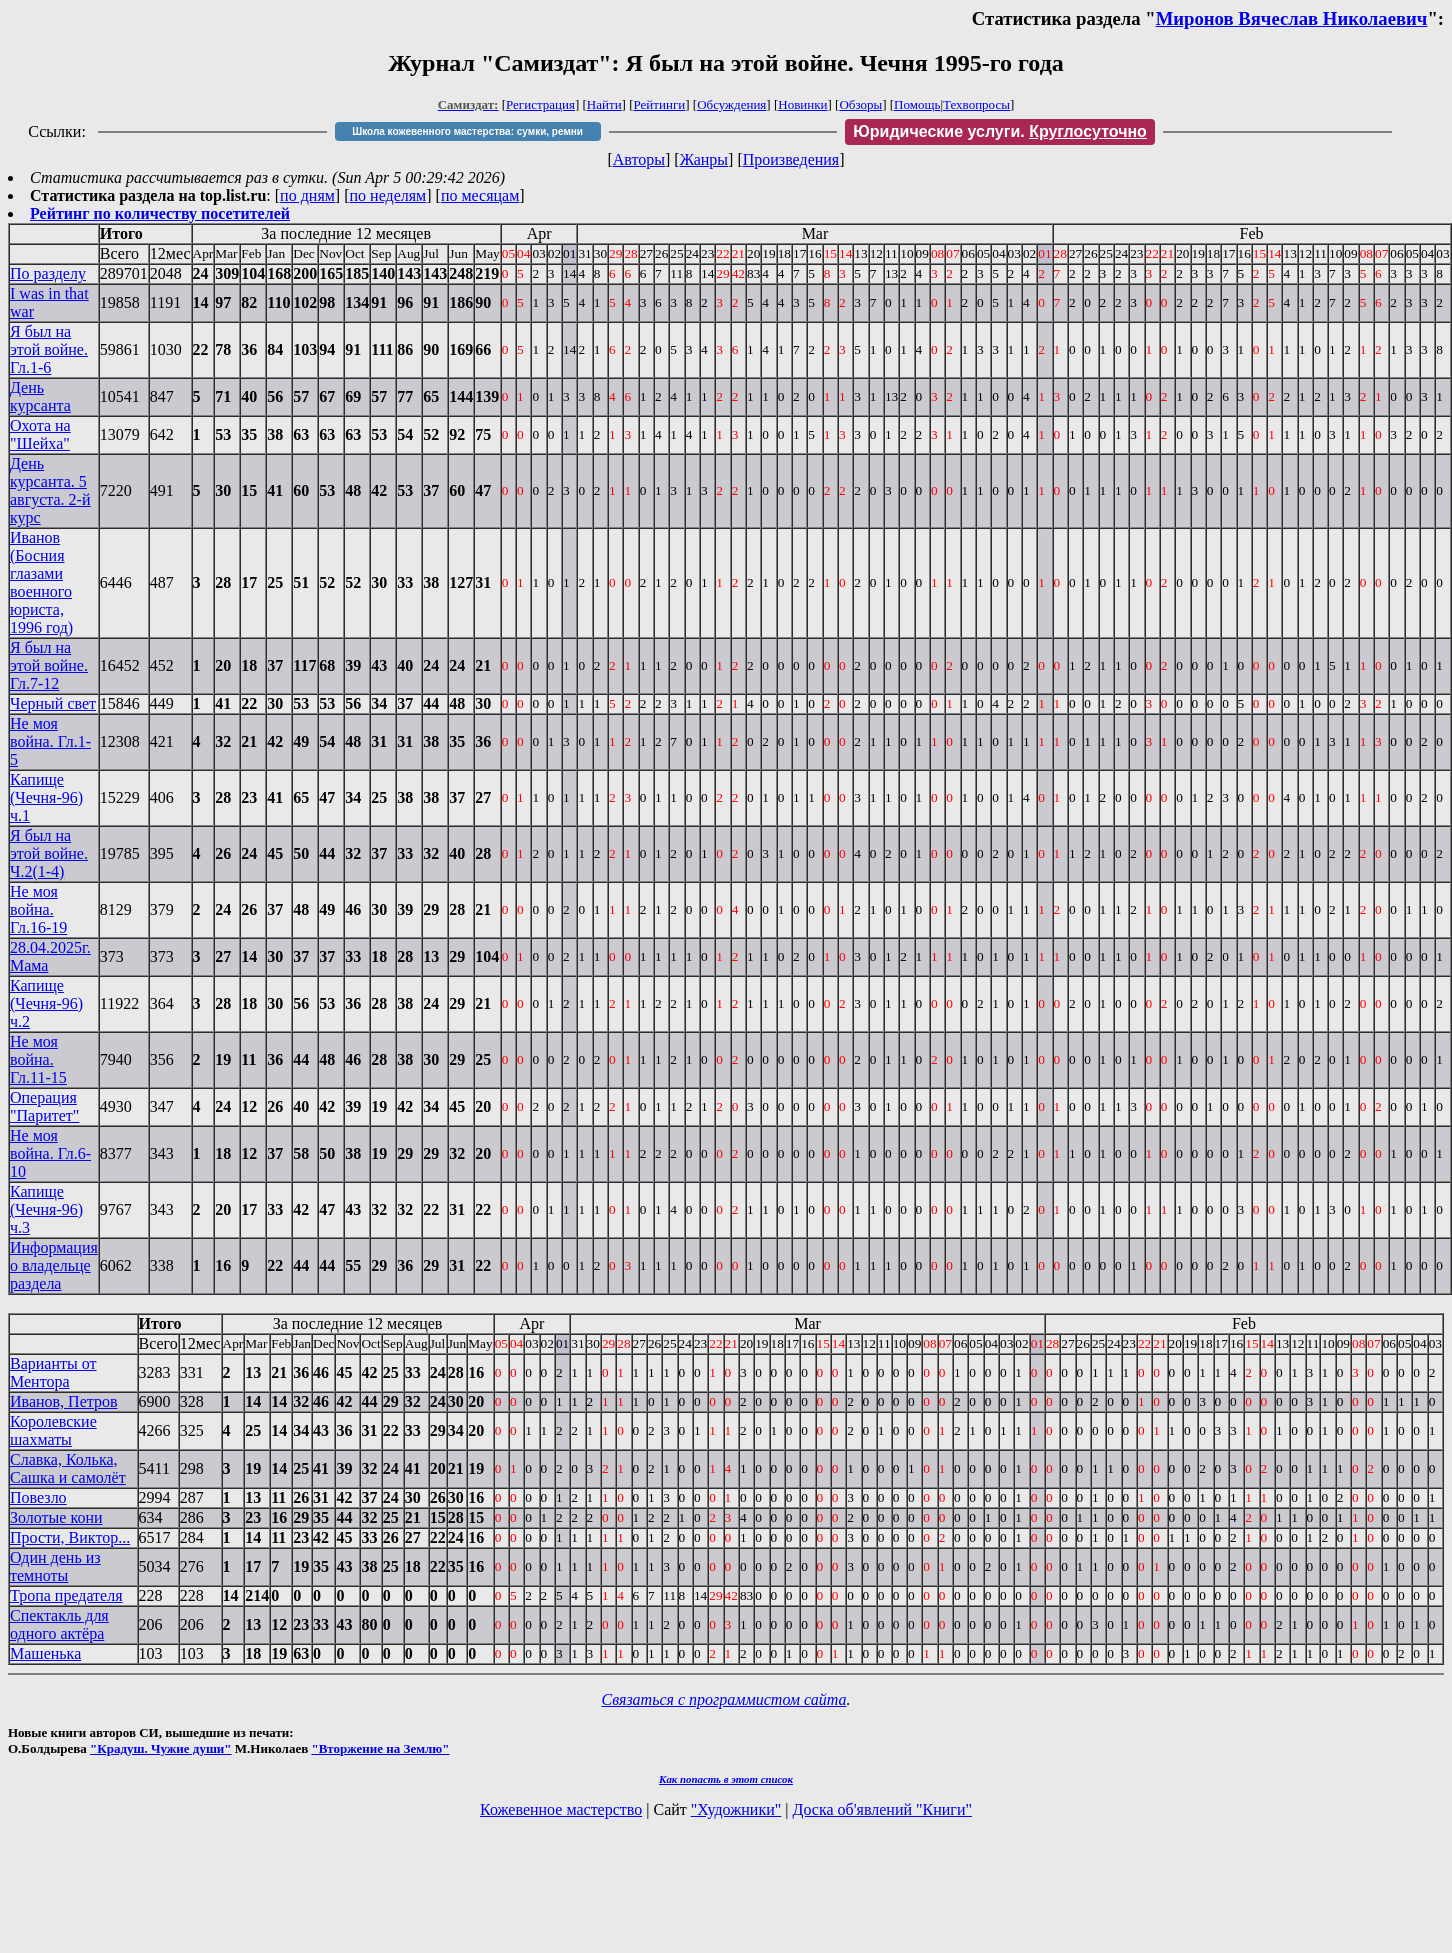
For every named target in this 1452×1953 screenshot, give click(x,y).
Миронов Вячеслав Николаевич (1292, 18)
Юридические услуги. (1000, 131)
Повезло (38, 1497)
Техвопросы (976, 104)
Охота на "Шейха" (40, 434)
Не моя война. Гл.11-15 (38, 1059)
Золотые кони (56, 1517)
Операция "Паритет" (44, 1106)
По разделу (48, 273)
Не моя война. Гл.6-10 (50, 1153)
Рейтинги (660, 104)
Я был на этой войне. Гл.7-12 (49, 665)
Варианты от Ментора (53, 1372)
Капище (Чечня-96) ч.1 (46, 797)
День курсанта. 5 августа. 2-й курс (50, 490)
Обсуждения (731, 104)
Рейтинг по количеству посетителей (160, 213)
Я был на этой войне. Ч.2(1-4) (49, 853)
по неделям (388, 195)
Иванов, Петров (64, 1401)
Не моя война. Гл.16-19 (38, 909)
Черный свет (53, 703)
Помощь (917, 104)
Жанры (704, 159)
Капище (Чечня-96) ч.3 (46, 1209)
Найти (604, 104)
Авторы (639, 159)
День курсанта (40, 396)
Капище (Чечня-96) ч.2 (46, 1003)
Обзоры (860, 104)
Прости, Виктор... (70, 1537)
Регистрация (540, 104)
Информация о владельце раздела (54, 1265)
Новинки (802, 104)
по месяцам (480, 195)
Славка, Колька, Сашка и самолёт (68, 1468)
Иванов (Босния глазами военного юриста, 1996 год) (41, 582)
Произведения (791, 159)
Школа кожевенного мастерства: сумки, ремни (467, 131)
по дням (307, 195)
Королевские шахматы (53, 1430)
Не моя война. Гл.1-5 (50, 741)
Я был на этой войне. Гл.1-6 (49, 349)
